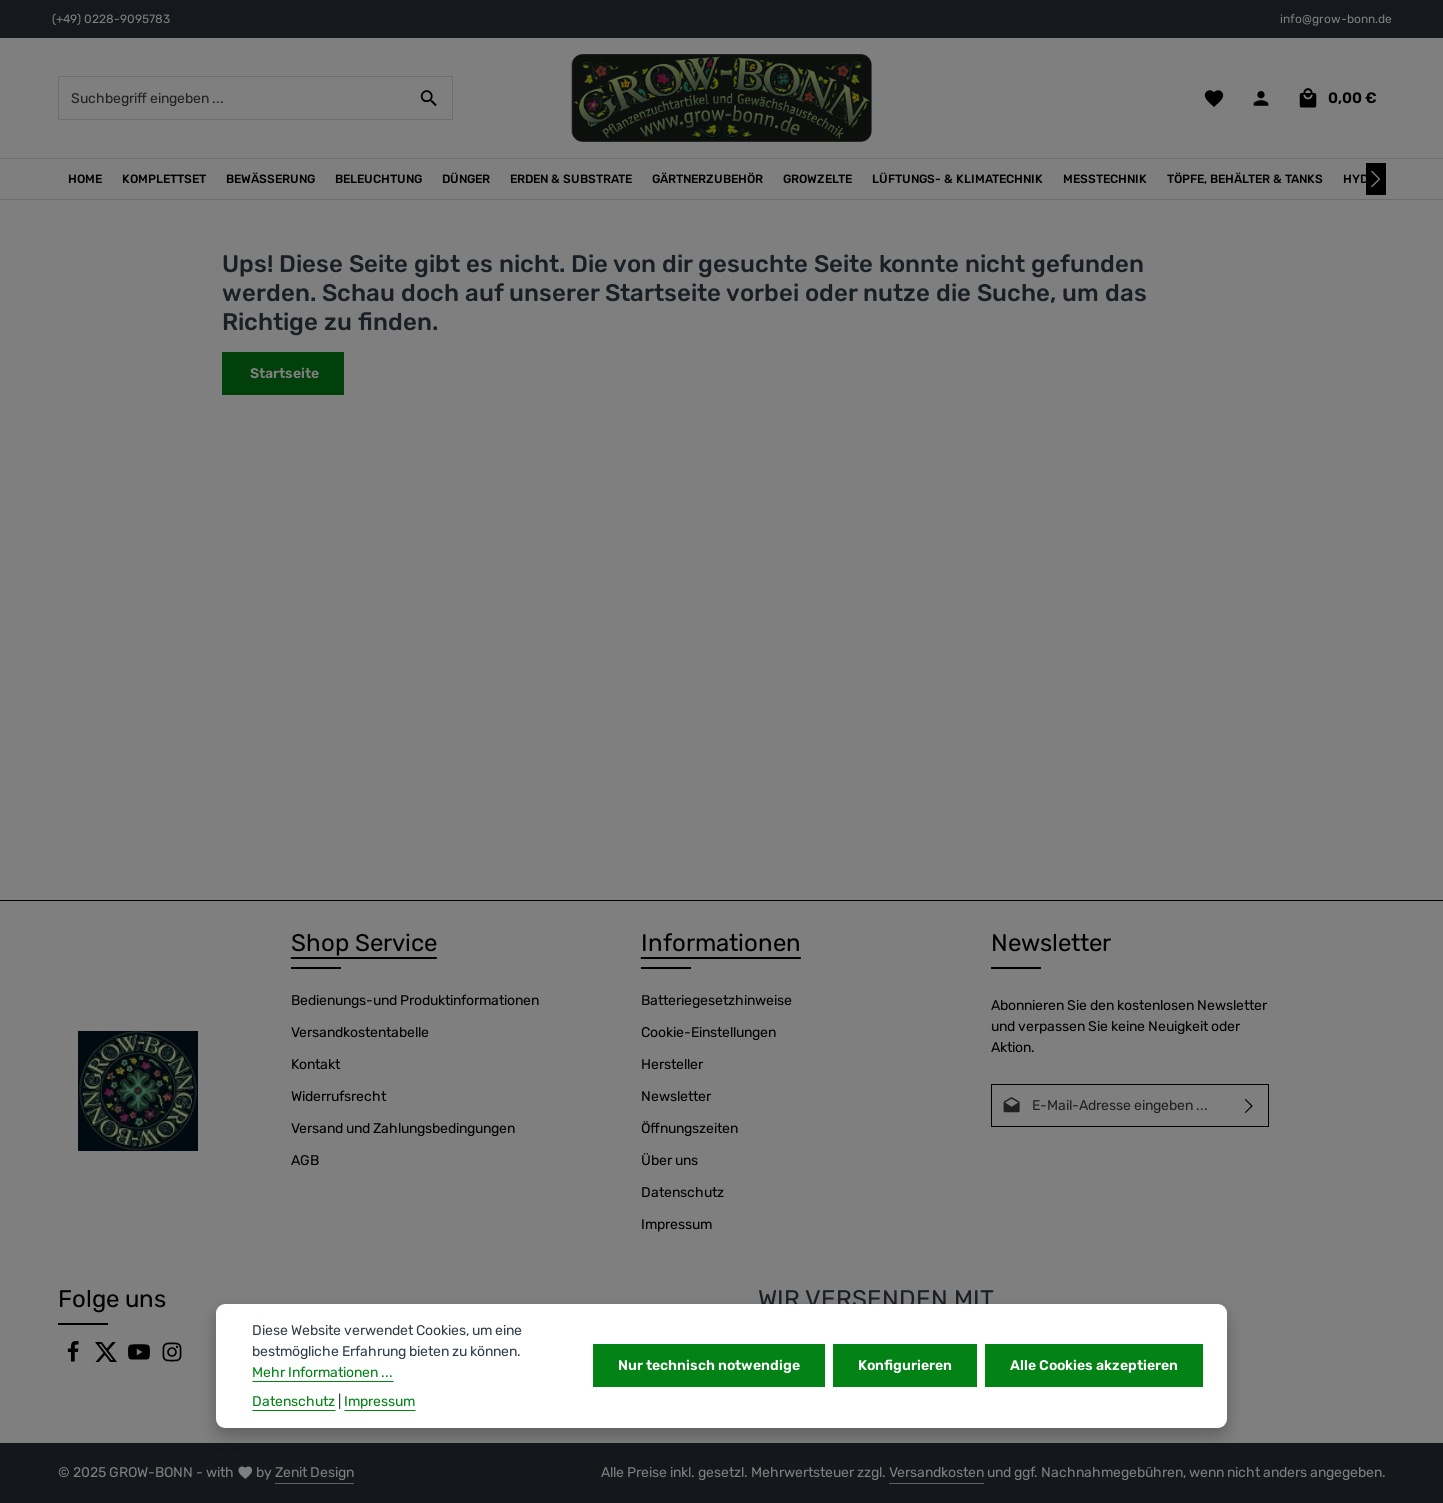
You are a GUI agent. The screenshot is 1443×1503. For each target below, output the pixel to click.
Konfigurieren (905, 1365)
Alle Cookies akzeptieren (1094, 1365)
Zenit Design (314, 1472)
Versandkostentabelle (360, 1032)
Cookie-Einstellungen (708, 1032)
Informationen (721, 943)
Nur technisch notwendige (709, 1365)
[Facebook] (74, 1358)
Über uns (669, 1160)
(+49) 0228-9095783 (111, 19)
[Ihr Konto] (1261, 98)
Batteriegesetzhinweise (716, 1000)
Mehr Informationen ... (322, 1372)
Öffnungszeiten (689, 1128)
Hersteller (672, 1064)
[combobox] (233, 98)
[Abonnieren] (1249, 1105)
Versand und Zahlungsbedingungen (403, 1128)
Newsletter (676, 1096)
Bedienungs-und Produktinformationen (415, 1000)
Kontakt (315, 1064)
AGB (305, 1160)
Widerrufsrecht (338, 1096)
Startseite (283, 373)
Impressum (676, 1224)
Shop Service (364, 943)
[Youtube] (140, 1358)
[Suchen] (429, 98)
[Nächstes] (1376, 179)
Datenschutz (682, 1192)
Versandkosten (936, 1472)
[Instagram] (172, 1358)
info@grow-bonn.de (1336, 19)
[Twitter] (107, 1358)
